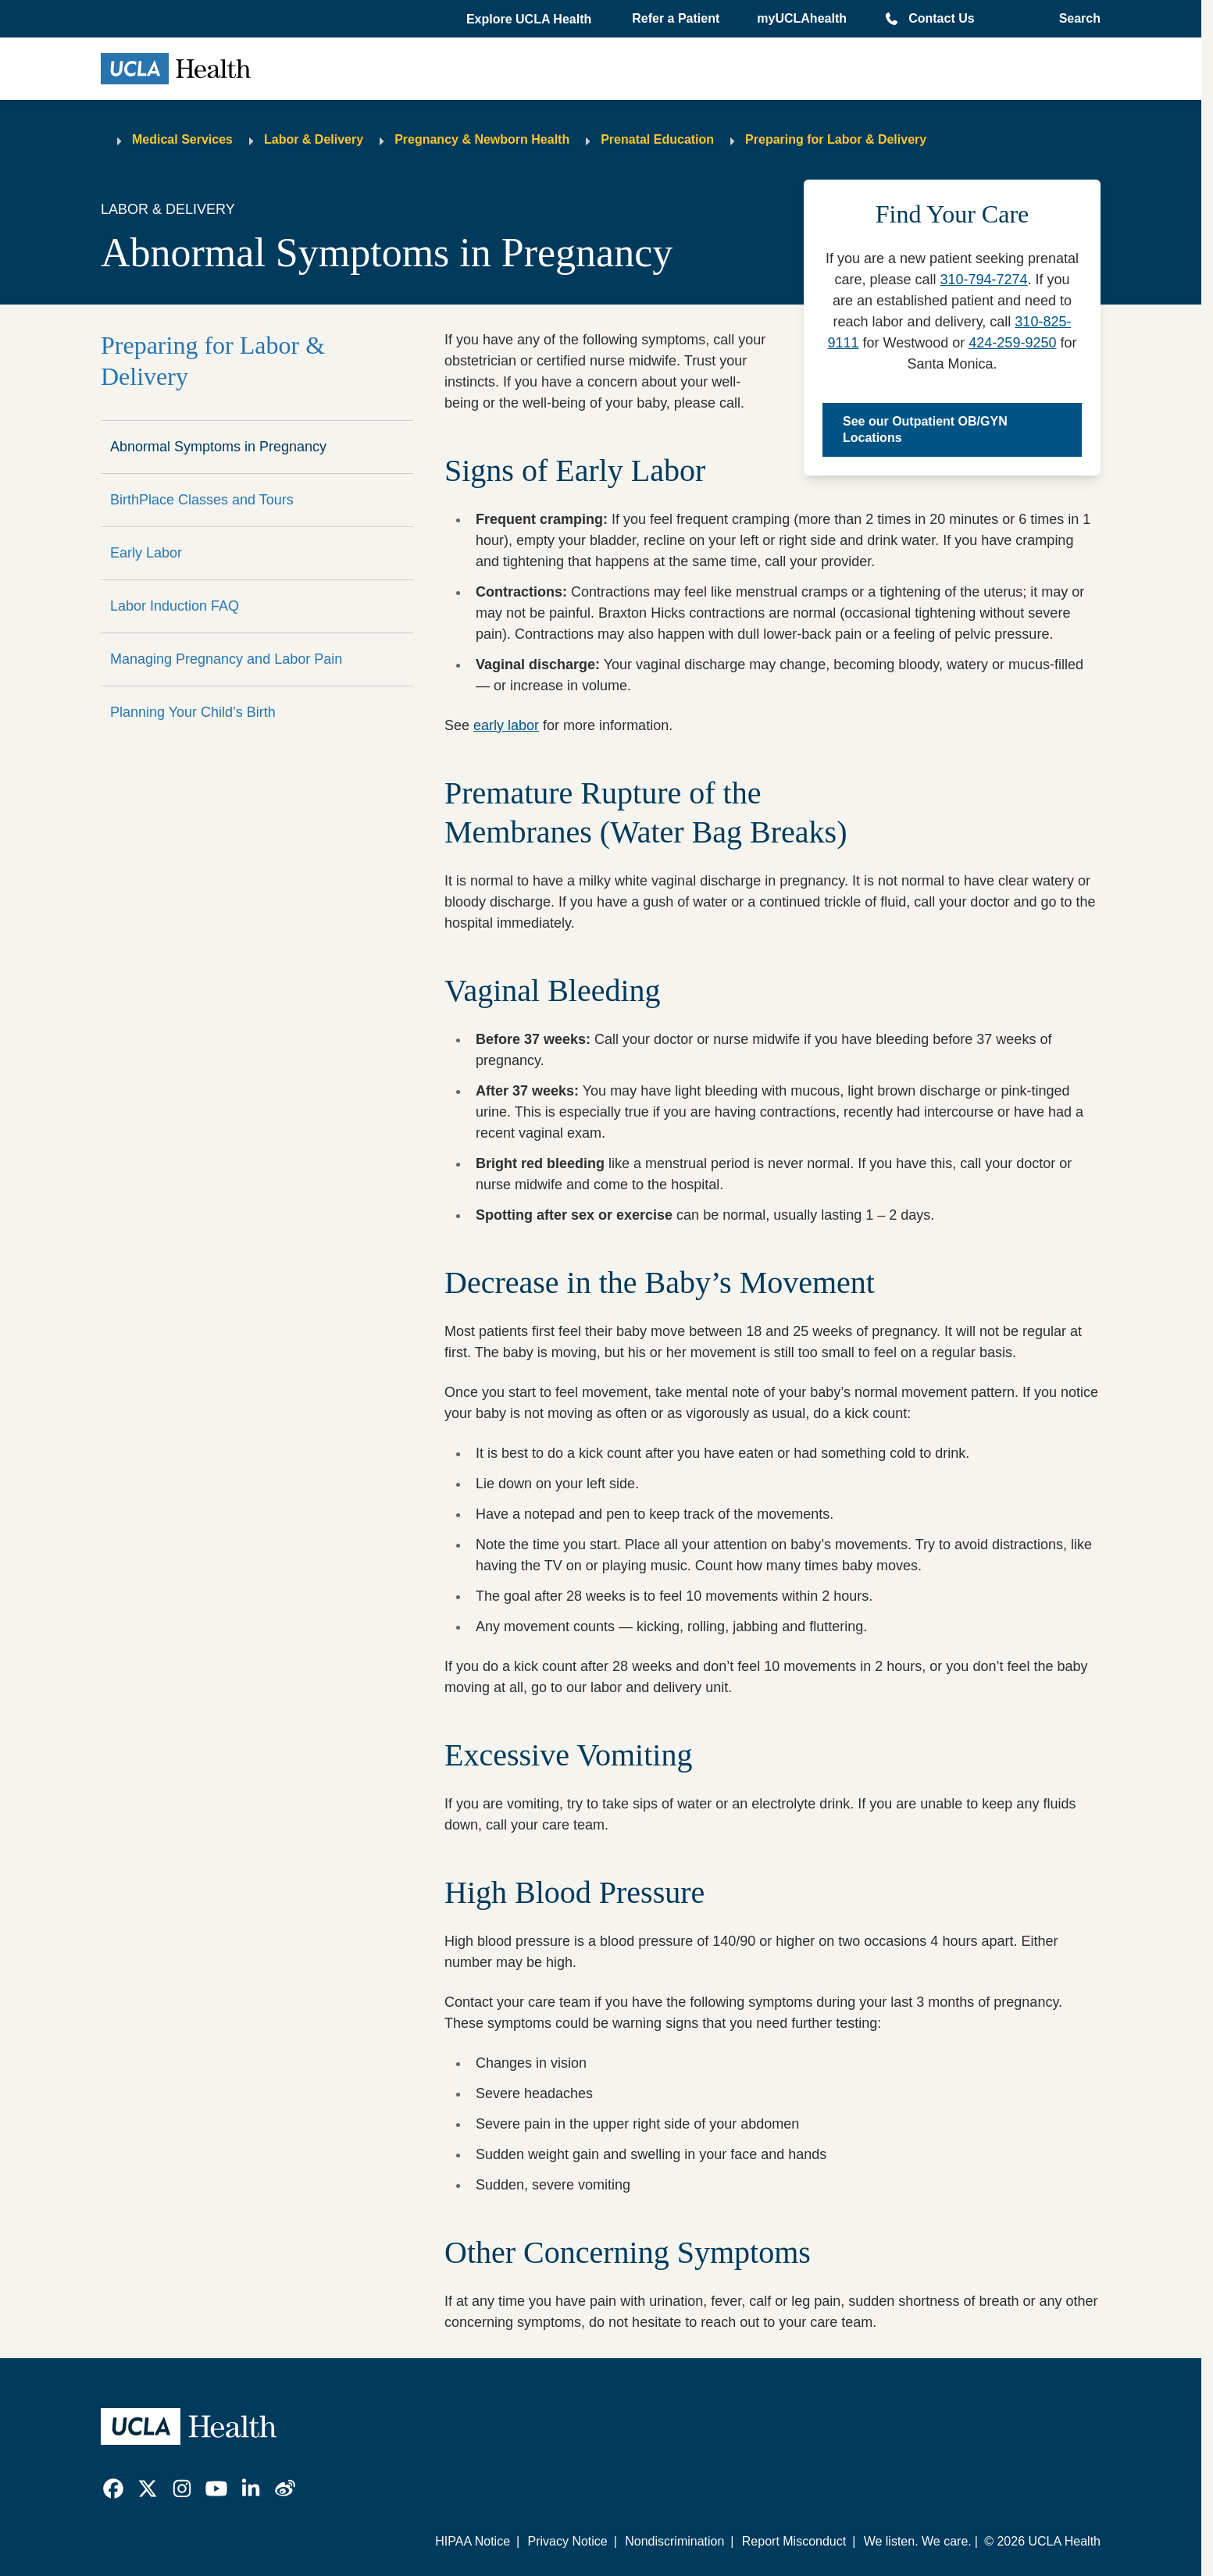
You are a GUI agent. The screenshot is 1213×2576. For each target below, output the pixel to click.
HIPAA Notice (472, 2541)
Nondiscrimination (674, 2541)
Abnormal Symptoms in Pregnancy (218, 446)
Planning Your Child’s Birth (193, 712)
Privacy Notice (567, 2541)
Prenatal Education (657, 139)
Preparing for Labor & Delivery (835, 139)
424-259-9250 (1012, 343)
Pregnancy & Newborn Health (481, 139)
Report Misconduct (794, 2541)
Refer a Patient (675, 18)
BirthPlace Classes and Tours (202, 500)
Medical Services (182, 139)
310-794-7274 (983, 279)
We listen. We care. (918, 2541)
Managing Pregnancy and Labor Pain (226, 659)
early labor (506, 725)
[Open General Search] (1075, 19)
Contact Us (941, 18)
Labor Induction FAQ (174, 606)
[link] (113, 2488)
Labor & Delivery (313, 139)
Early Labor (146, 553)
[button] (530, 19)
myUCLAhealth (802, 18)
